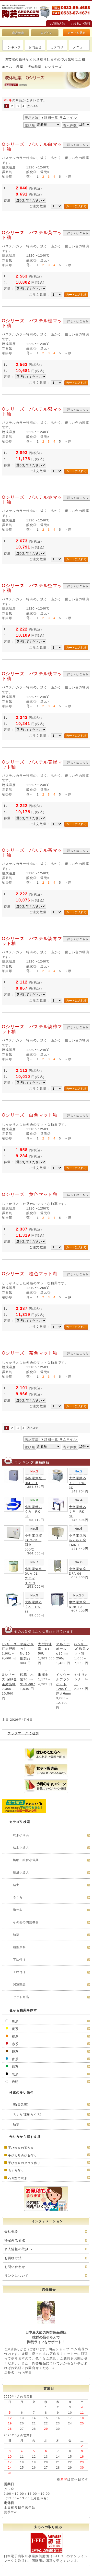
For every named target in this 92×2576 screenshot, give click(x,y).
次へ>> (32, 106)
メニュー (79, 47)
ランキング (13, 47)
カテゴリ (57, 47)
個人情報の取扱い (18, 2249)
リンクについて (16, 2275)
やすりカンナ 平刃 (81, 1679)
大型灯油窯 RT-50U (45, 1648)
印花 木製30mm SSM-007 (28, 1679)
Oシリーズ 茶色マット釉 (30, 1353)
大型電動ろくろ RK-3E (77, 1511)
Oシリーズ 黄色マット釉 (30, 1194)
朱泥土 (43, 1674)
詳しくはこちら (77, 144)
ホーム (7, 67)
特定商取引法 (14, 2240)
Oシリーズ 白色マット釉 (30, 1115)
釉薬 (19, 67)
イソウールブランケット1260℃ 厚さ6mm (63, 1684)
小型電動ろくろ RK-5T (33, 1511)
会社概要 (11, 2231)
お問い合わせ (14, 2267)
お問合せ (35, 47)
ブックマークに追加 (23, 1733)
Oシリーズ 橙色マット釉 (30, 1273)
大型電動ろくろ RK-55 (33, 1606)
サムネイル (68, 117)
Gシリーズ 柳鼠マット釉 (82, 1648)
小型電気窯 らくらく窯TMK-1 (79, 1540)
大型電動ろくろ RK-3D (77, 1482)
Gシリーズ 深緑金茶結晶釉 (9, 1679)
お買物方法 (13, 2258)
